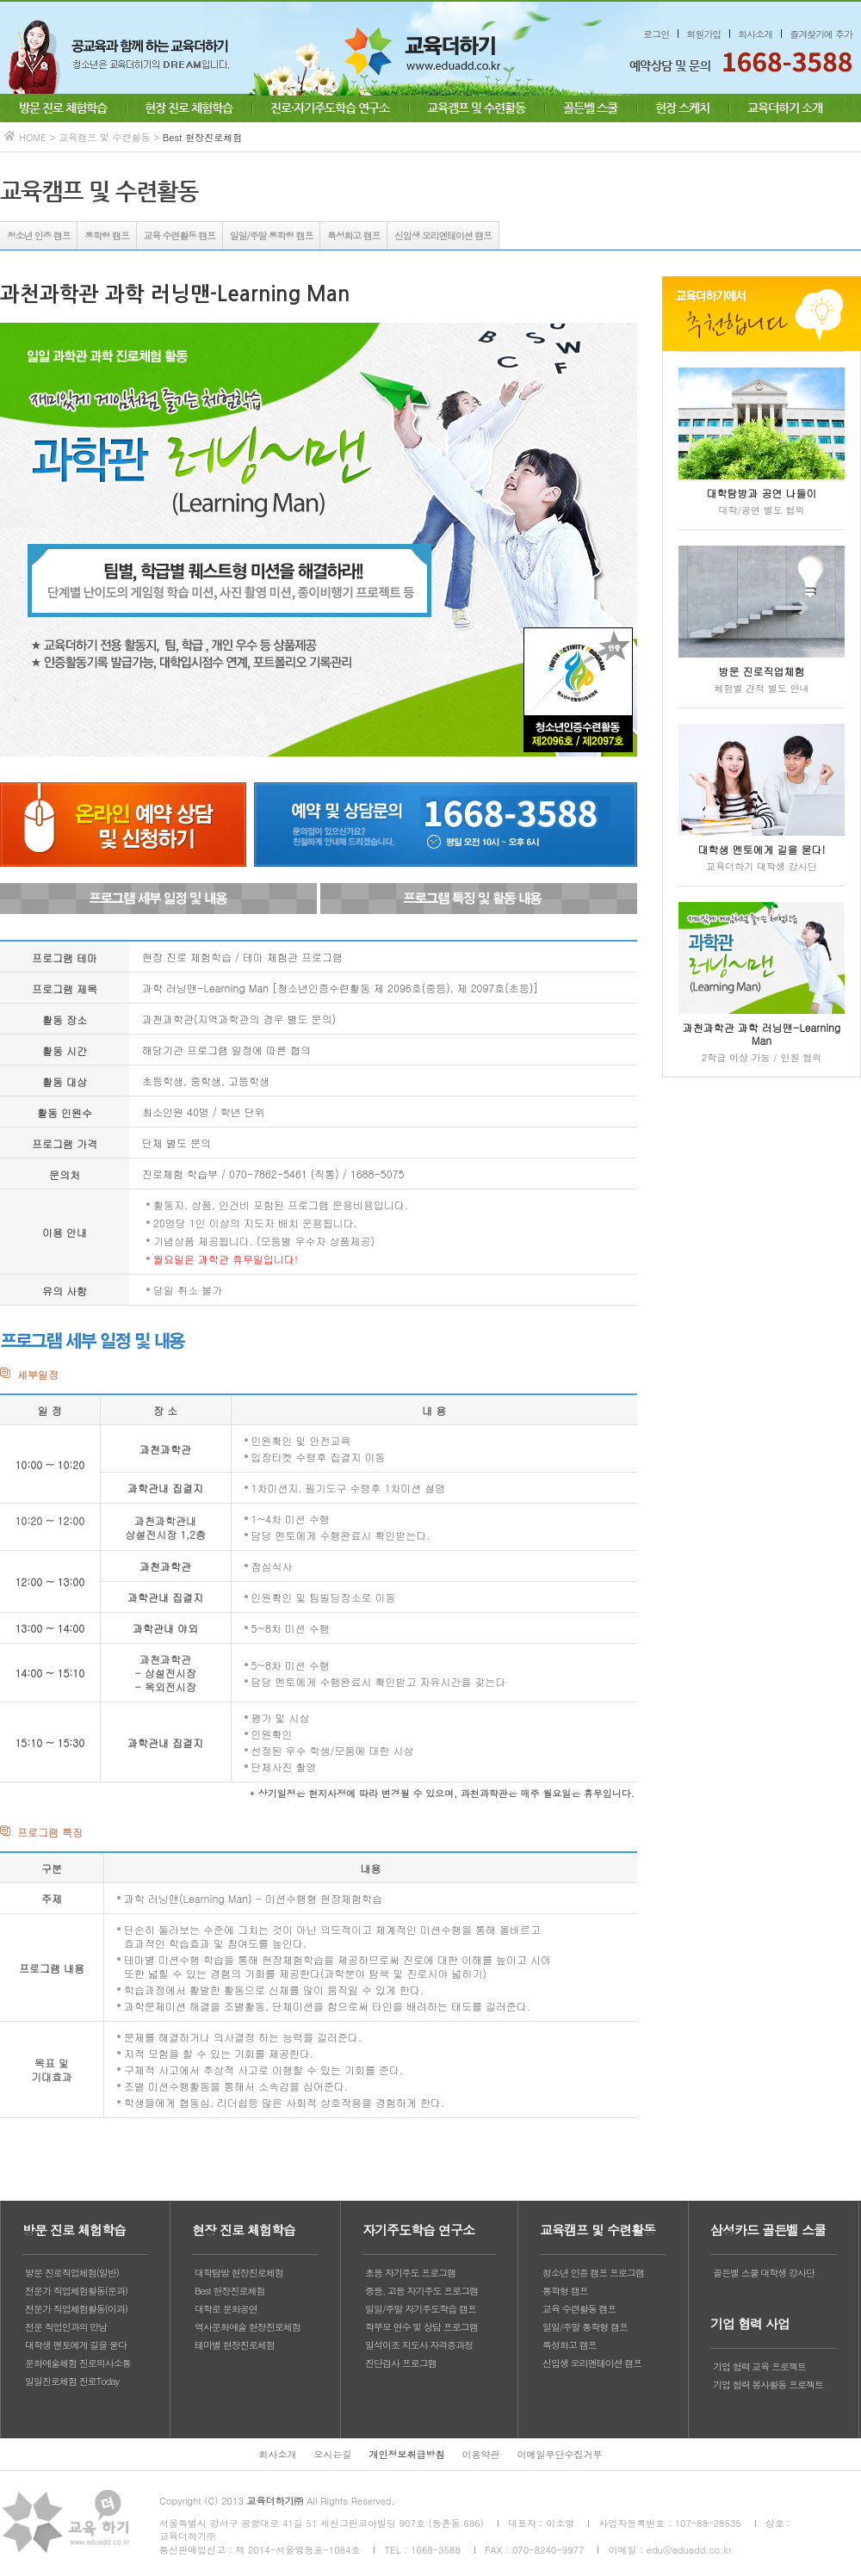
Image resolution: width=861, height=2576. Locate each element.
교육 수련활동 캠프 (179, 235)
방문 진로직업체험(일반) (72, 2272)
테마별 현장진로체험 (235, 2344)
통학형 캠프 (106, 235)
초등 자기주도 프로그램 (410, 2272)
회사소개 (755, 34)
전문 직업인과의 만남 (66, 2326)
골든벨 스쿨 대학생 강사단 (764, 2272)
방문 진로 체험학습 (63, 107)
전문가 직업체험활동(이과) (76, 2308)
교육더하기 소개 (784, 107)
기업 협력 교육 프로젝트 (759, 2366)
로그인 (656, 34)
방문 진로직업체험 (762, 671)
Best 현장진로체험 (229, 2290)
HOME (32, 137)
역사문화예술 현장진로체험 (247, 2326)
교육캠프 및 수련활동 (476, 107)
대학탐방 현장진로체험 (239, 2272)
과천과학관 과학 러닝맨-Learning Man (762, 1033)
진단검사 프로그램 (401, 2363)
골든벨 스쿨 (590, 107)
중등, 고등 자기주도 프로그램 (421, 2290)
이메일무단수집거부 (560, 2454)
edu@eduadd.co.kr (689, 2549)
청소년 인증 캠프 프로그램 (593, 2272)
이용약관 (481, 2454)
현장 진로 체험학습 (188, 107)
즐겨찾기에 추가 (821, 34)
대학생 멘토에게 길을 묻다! (762, 849)
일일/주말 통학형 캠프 (271, 235)
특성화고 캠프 (353, 235)
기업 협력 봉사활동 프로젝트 (768, 2384)
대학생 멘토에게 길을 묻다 (76, 2344)
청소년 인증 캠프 (39, 235)
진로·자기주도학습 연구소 (329, 107)
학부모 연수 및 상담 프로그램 (421, 2326)
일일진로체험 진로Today (72, 2381)
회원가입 (703, 34)
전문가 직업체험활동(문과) (76, 2290)
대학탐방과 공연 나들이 (762, 492)
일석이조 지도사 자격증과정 (419, 2344)
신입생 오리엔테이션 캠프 (443, 235)
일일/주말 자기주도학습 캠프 (420, 2308)
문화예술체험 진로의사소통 (78, 2363)
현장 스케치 (682, 107)
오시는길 (333, 2454)
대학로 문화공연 (226, 2308)
